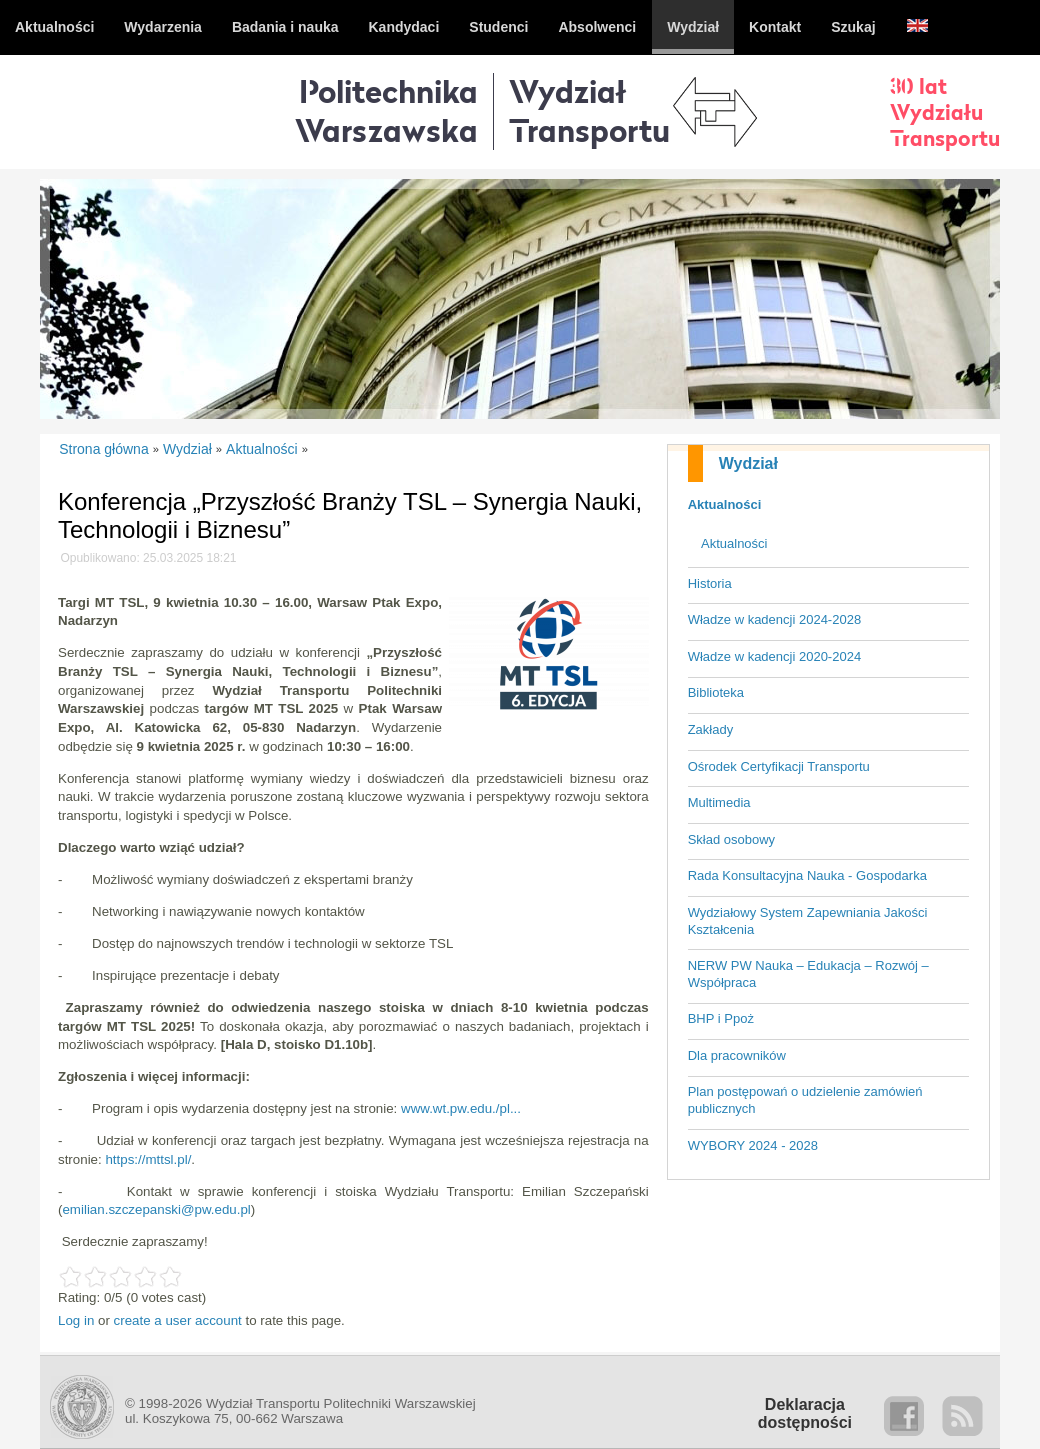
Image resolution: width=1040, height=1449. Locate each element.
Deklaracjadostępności (805, 1413)
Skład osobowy (731, 839)
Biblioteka (716, 692)
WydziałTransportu (589, 110)
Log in (76, 1320)
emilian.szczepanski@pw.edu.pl (156, 1209)
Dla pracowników (737, 1055)
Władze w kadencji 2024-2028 (774, 619)
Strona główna (104, 449)
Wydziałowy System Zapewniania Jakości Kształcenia (808, 921)
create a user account (178, 1320)
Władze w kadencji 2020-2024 (774, 656)
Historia (710, 583)
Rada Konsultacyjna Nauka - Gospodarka (807, 875)
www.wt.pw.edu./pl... (461, 1108)
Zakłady (711, 729)
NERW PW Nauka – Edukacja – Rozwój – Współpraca (808, 974)
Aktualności (725, 504)
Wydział (748, 463)
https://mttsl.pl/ (148, 1159)
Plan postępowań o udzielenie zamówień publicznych (805, 1100)
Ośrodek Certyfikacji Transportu (779, 766)
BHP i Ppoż (721, 1018)
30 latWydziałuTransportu (945, 112)
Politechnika (386, 110)
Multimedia (719, 802)
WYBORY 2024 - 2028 (753, 1145)
